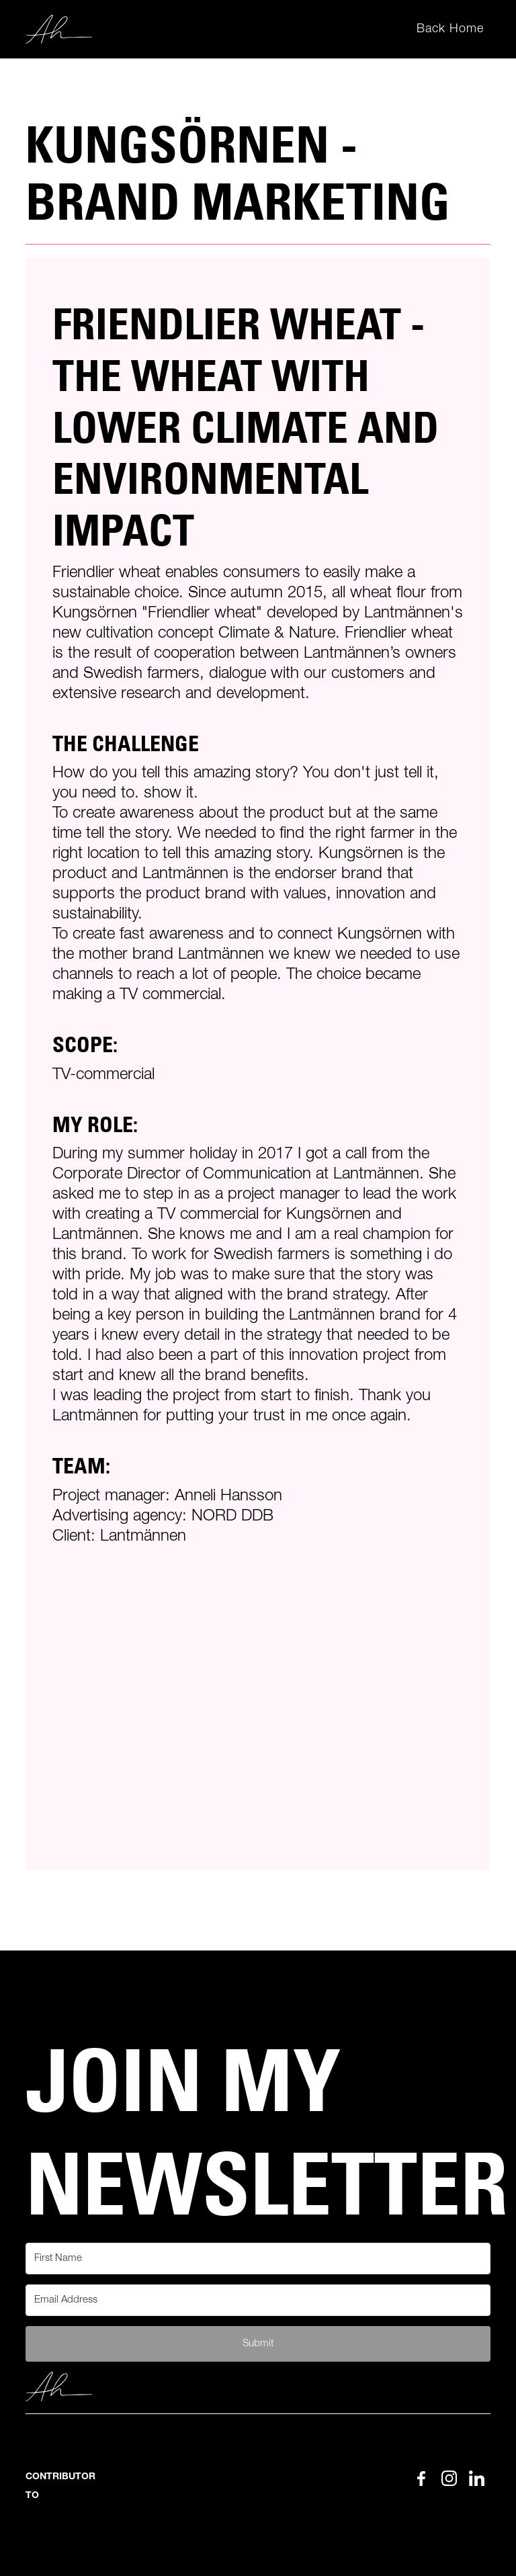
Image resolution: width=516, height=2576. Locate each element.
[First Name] (258, 2258)
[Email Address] (258, 2300)
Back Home (450, 29)
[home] (59, 29)
